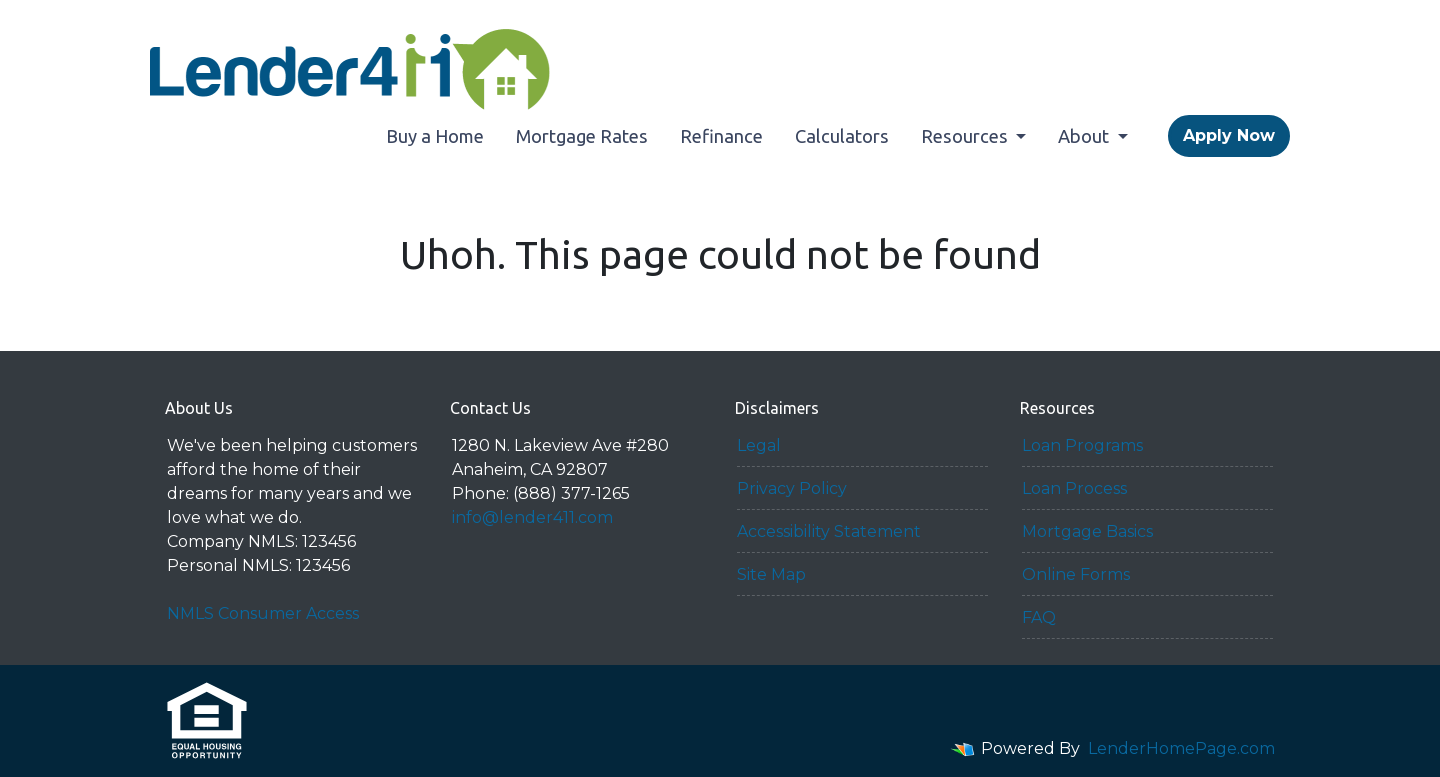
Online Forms (1076, 574)
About (1085, 136)
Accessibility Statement (829, 531)
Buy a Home (435, 136)
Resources (966, 136)
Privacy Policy (792, 488)
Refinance (721, 136)
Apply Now (1229, 135)
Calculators (842, 136)
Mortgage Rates (582, 136)
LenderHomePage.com (1181, 748)
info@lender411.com (532, 517)
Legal (759, 445)
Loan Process (1074, 488)
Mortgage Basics (1087, 531)
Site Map (771, 574)
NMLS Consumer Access (263, 613)
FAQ (1039, 617)
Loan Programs (1082, 445)
